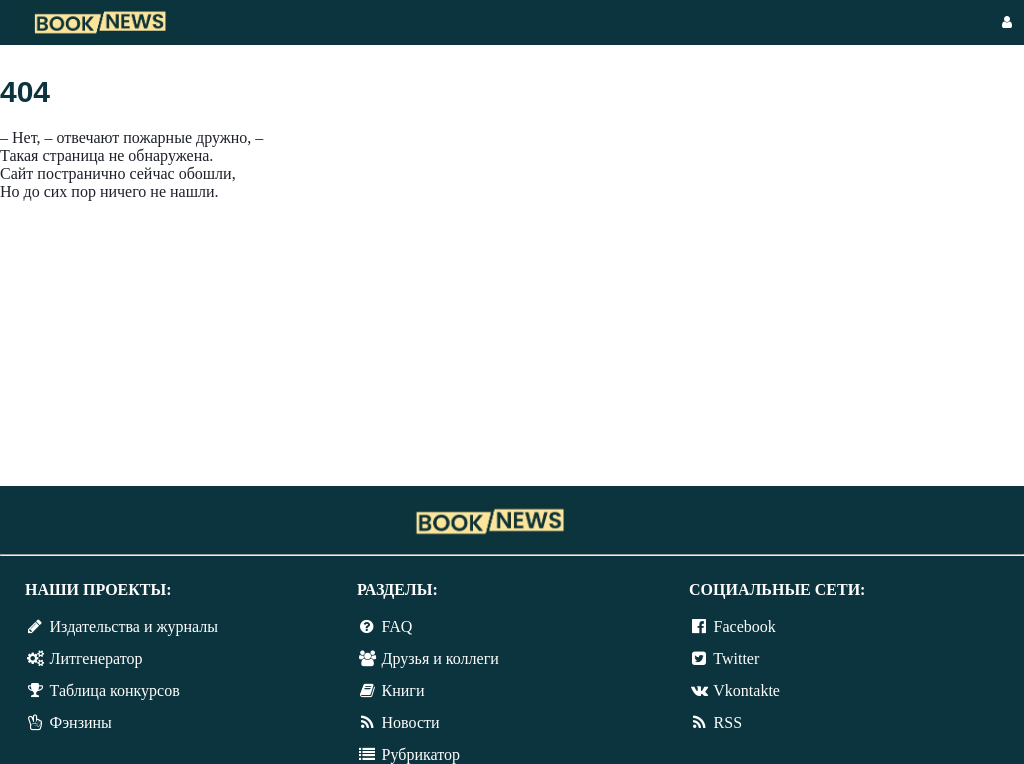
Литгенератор (96, 658)
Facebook (745, 626)
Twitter (736, 658)
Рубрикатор (421, 754)
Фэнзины (81, 722)
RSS (728, 722)
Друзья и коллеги (440, 658)
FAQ (397, 626)
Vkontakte (746, 690)
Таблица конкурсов (115, 690)
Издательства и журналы (134, 626)
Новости (411, 722)
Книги (403, 690)
